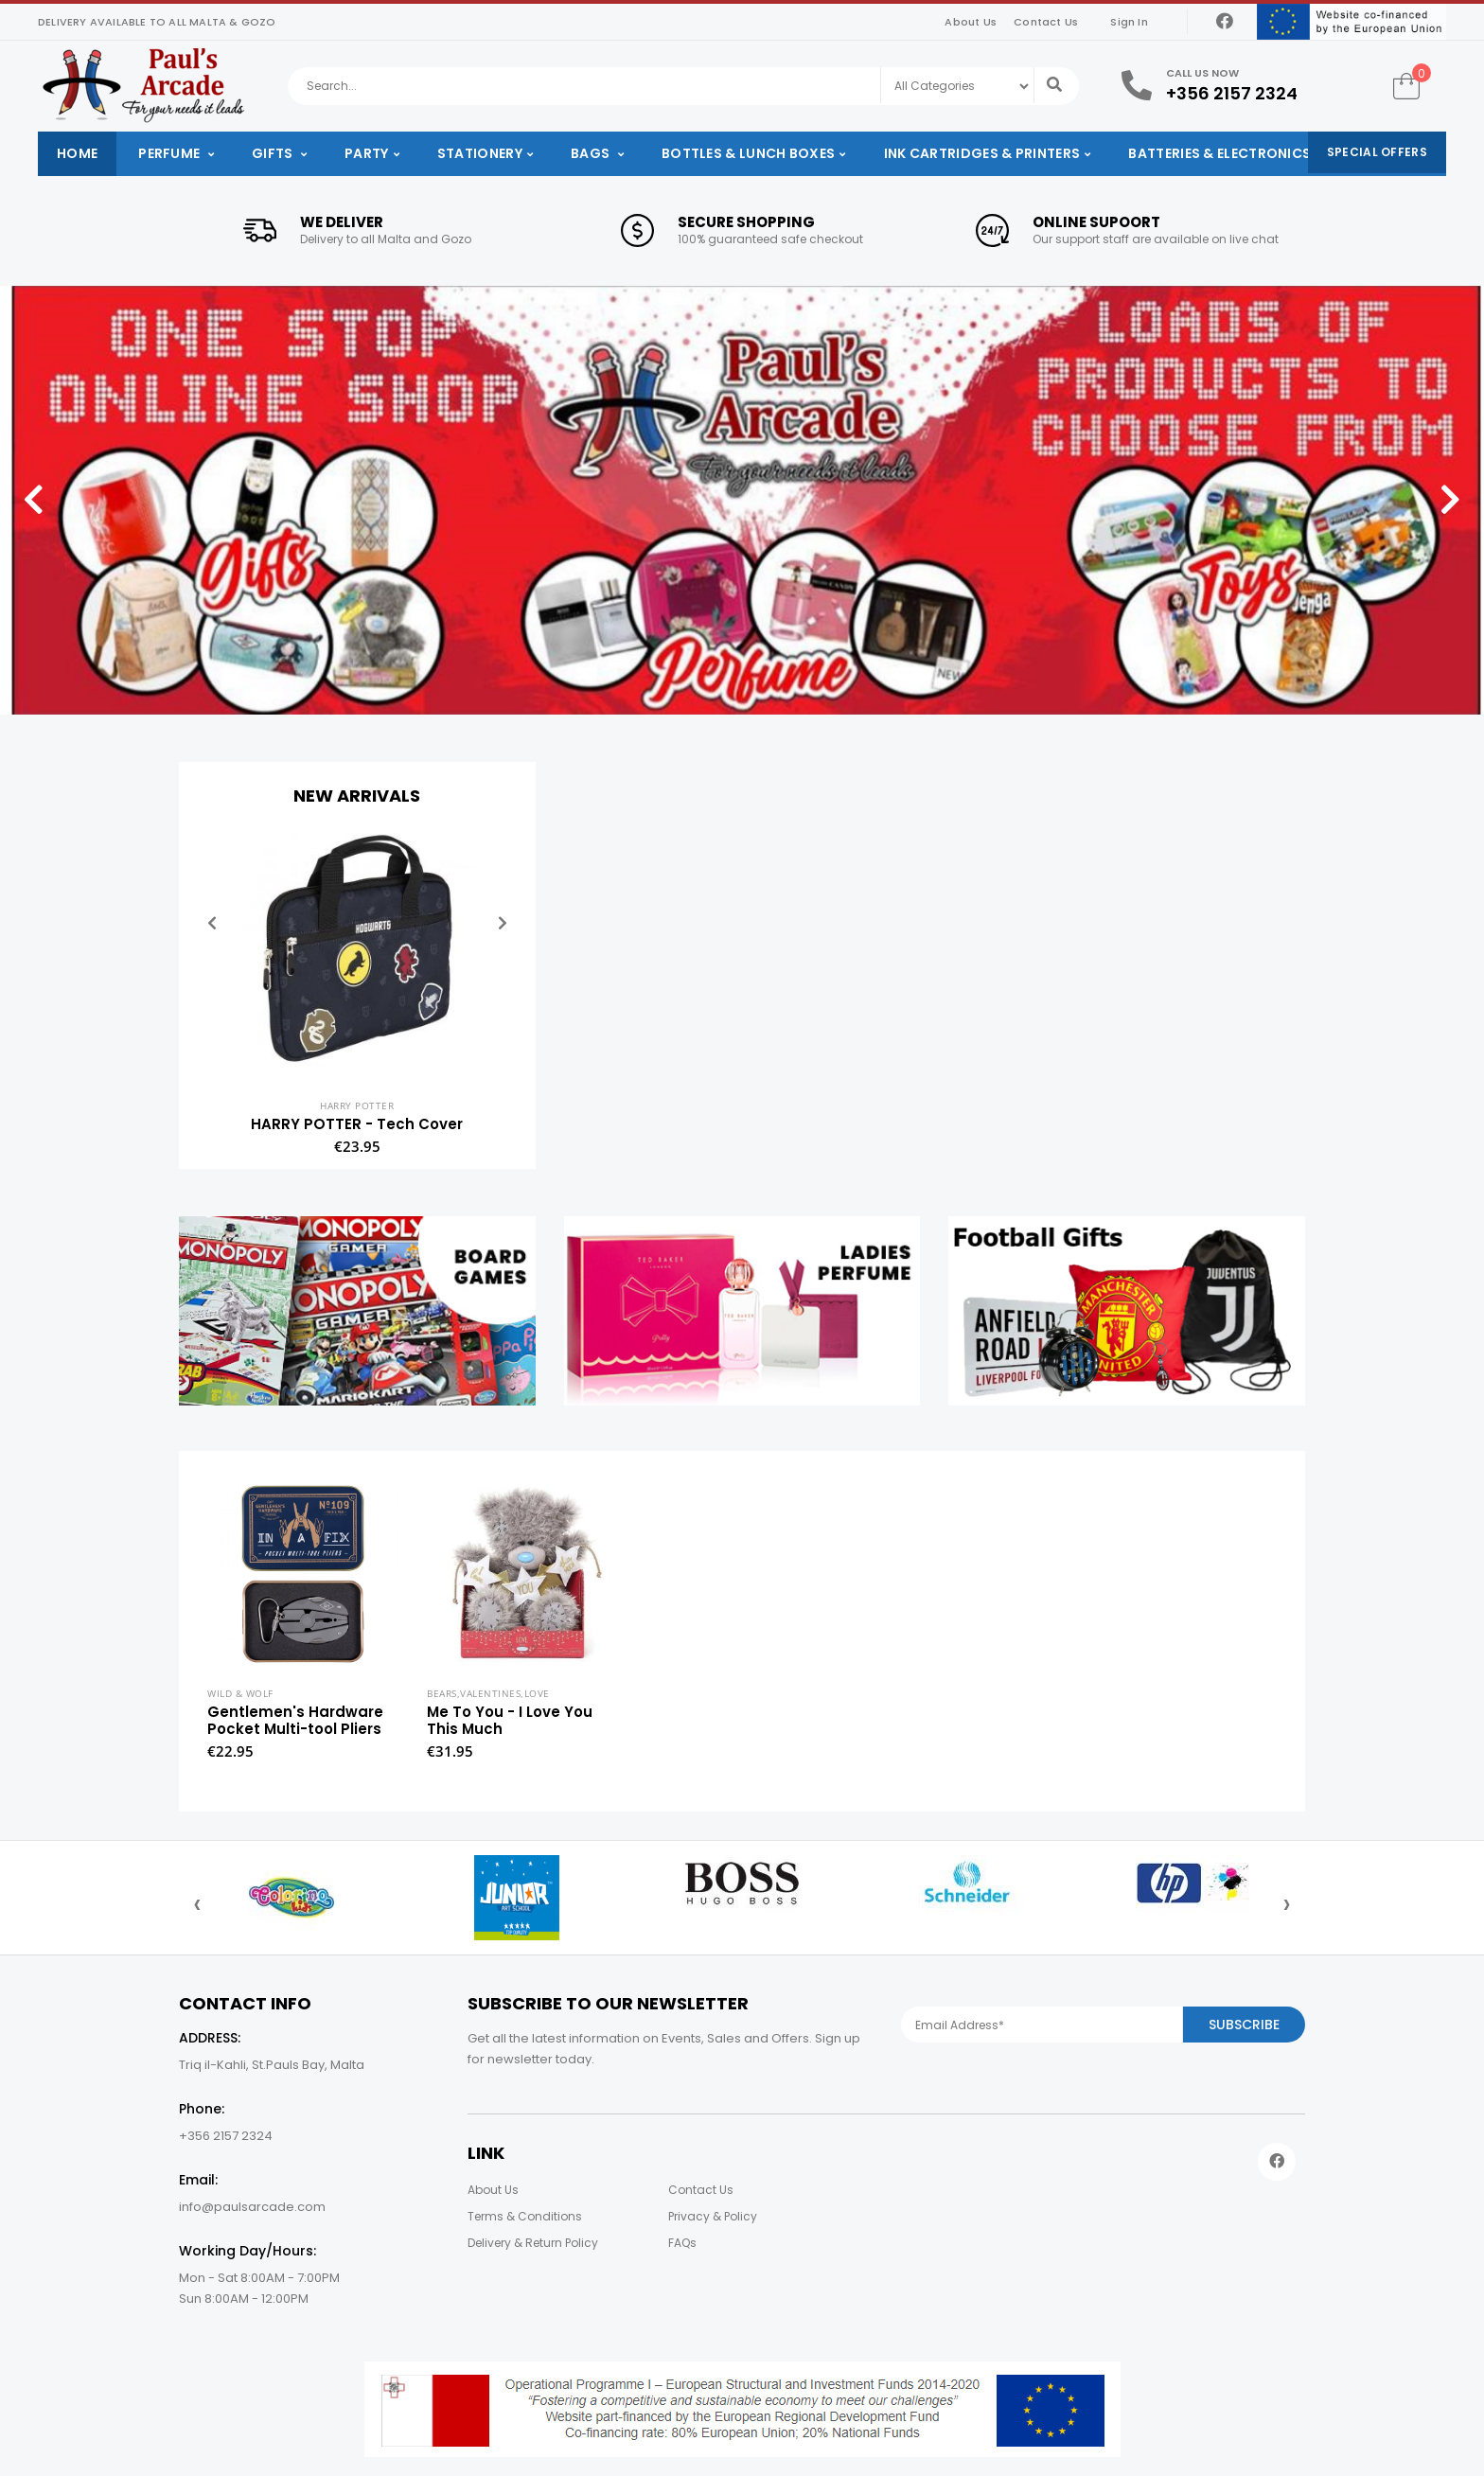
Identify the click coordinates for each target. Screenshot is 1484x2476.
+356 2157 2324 (1232, 93)
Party (366, 153)
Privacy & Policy (712, 2216)
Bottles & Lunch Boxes (748, 153)
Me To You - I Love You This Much (509, 1720)
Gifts (274, 153)
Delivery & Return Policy (533, 2243)
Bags (592, 153)
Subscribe (1244, 2024)
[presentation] (197, 1903)
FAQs (682, 2243)
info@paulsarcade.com (252, 2207)
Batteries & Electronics (1219, 153)
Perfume (170, 153)
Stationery (479, 153)
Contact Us (1046, 21)
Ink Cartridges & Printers (982, 153)
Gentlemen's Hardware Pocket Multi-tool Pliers (295, 1720)
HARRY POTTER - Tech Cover (357, 1124)
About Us (971, 21)
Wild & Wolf (240, 1693)
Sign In (1128, 21)
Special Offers (1377, 152)
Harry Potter (357, 1105)
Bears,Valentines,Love (488, 1693)
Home (77, 153)
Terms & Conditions (525, 2216)
